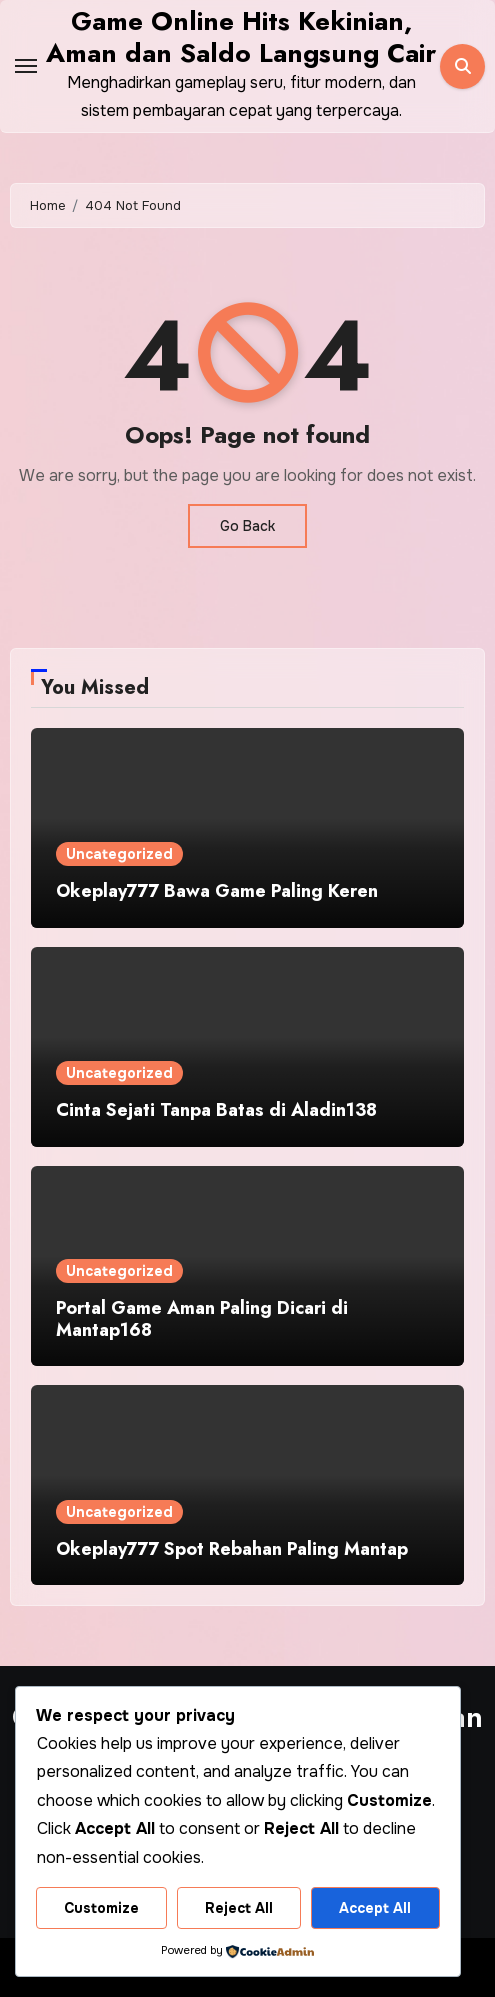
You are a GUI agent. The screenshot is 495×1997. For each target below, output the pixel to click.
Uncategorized (119, 854)
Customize (101, 1908)
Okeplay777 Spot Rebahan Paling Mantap (232, 1549)
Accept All (375, 1908)
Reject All (239, 1908)
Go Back (247, 526)
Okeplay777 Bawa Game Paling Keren (217, 891)
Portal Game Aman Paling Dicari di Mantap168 (202, 1319)
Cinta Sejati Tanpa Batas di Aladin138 (216, 1110)
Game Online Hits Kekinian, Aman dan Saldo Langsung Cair (241, 36)
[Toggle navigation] (26, 66)
